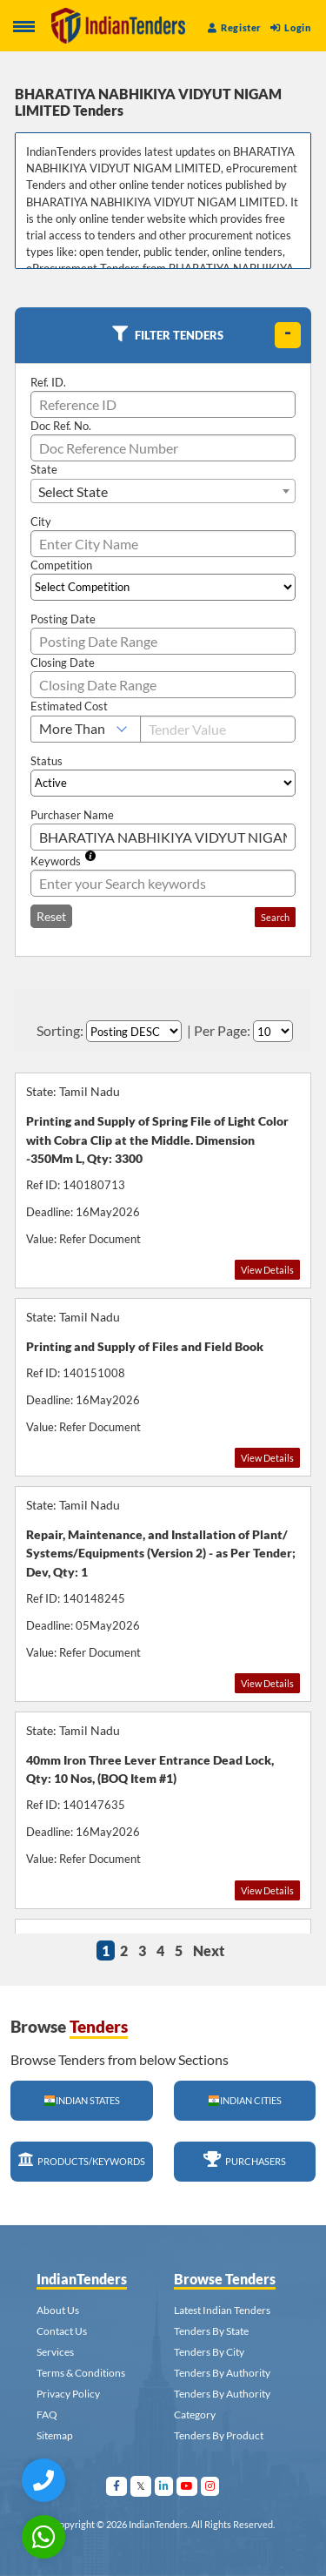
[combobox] (163, 491)
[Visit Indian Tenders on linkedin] (164, 2485)
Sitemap (55, 2435)
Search (275, 917)
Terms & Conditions (81, 2372)
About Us (58, 2310)
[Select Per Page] (273, 1031)
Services (55, 2351)
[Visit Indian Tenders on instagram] (210, 2485)
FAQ (47, 2414)
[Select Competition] (163, 587)
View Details (267, 1269)
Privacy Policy (68, 2393)
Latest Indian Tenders (222, 2310)
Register (235, 27)
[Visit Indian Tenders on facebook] (117, 2485)
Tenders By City (209, 2351)
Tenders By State (211, 2330)
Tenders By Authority (222, 2372)
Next (208, 1950)
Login (290, 27)
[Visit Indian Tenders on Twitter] (141, 2485)
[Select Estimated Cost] (85, 729)
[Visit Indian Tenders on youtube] (187, 2485)
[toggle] (288, 335)
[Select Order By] (134, 1031)
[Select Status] (163, 783)
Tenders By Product (218, 2435)
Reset (51, 916)
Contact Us (62, 2330)
